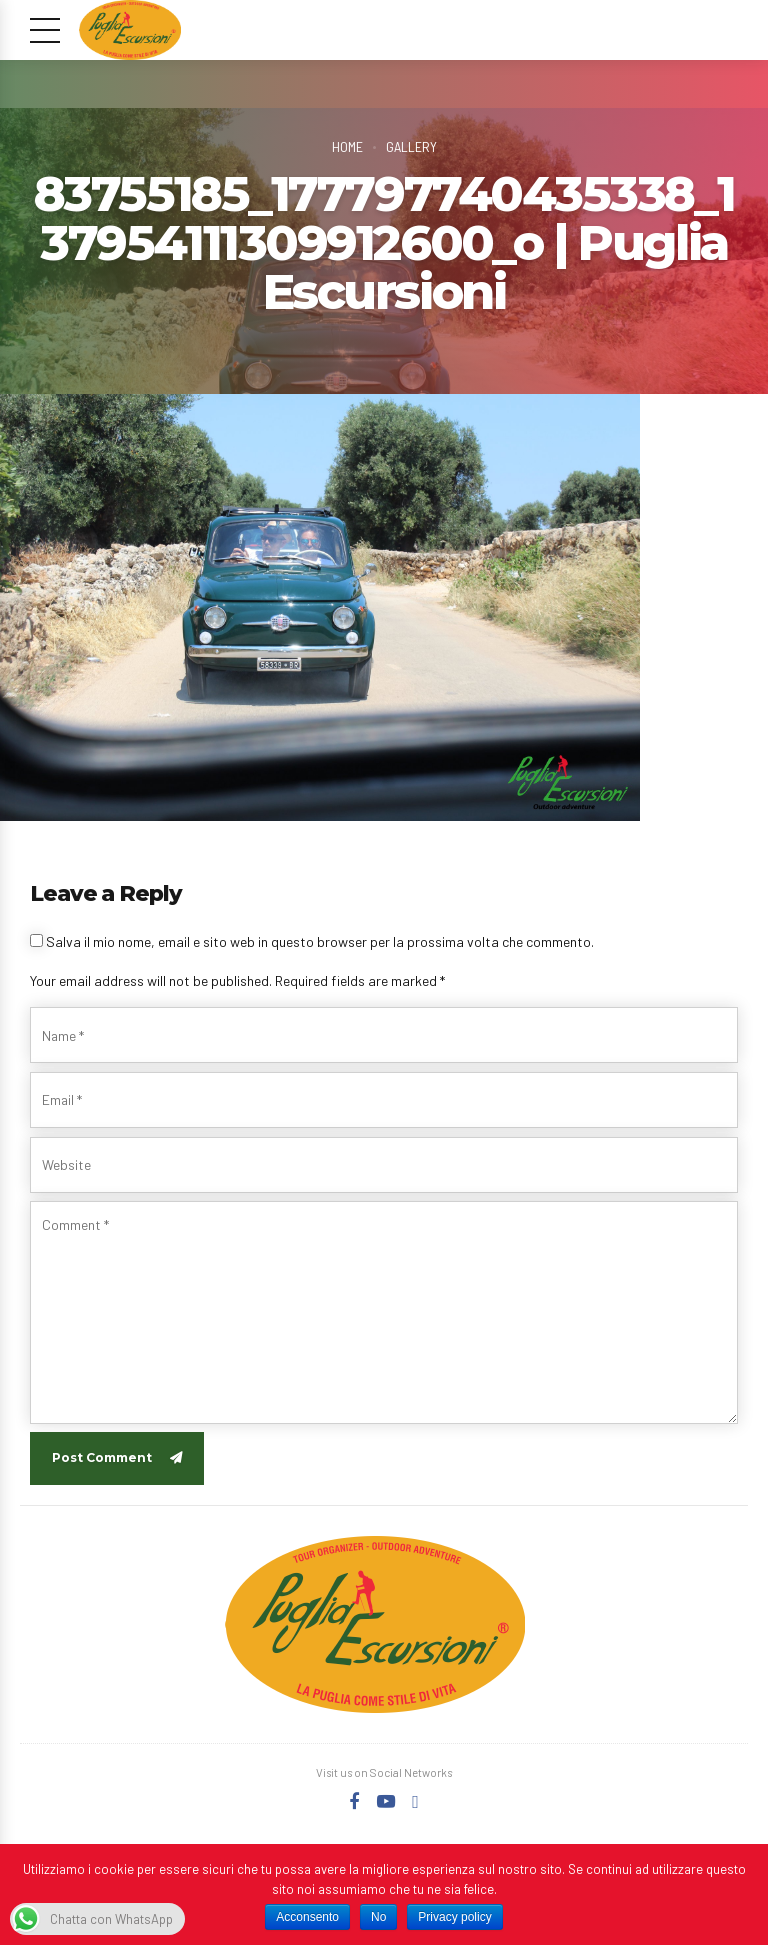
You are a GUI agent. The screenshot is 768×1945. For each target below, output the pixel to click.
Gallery (411, 146)
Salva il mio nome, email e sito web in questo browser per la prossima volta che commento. (320, 941)
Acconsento (307, 1917)
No (378, 1917)
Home (347, 146)
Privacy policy (454, 1917)
